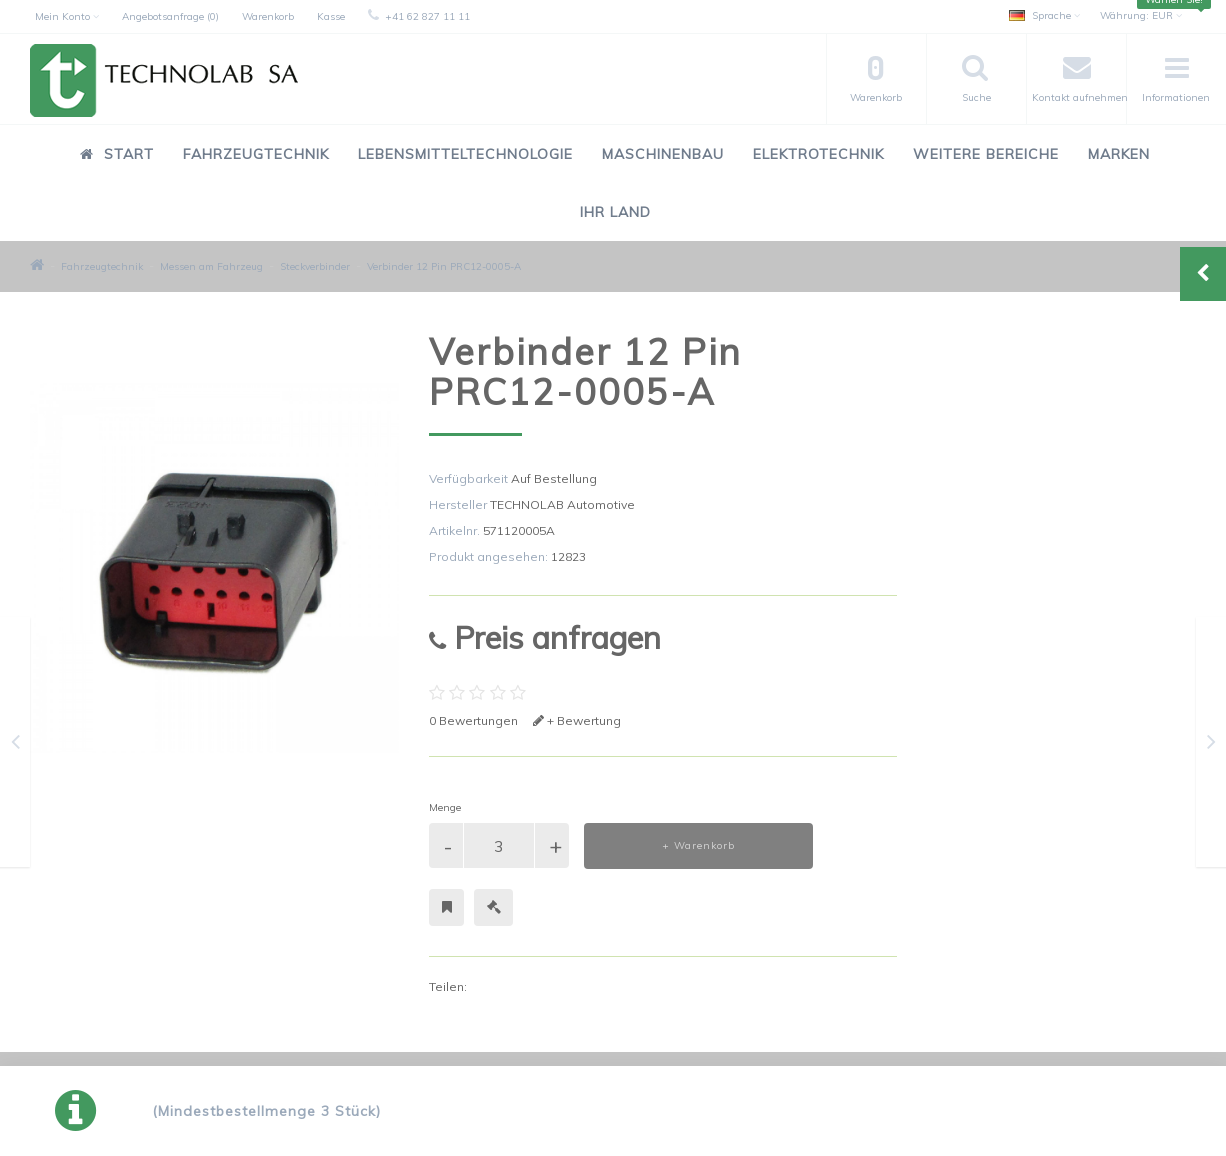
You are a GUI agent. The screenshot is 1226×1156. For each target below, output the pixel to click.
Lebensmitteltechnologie (465, 154)
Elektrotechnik (818, 154)
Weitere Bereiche (986, 154)
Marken (1119, 154)
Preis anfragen (545, 637)
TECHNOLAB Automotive (562, 504)
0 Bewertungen (473, 720)
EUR (1141, 15)
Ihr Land (615, 212)
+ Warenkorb (698, 845)
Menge (445, 807)
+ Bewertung (577, 720)
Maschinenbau (663, 154)
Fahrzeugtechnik (256, 154)
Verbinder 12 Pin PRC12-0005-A (444, 266)
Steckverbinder (315, 266)
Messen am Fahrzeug (211, 266)
